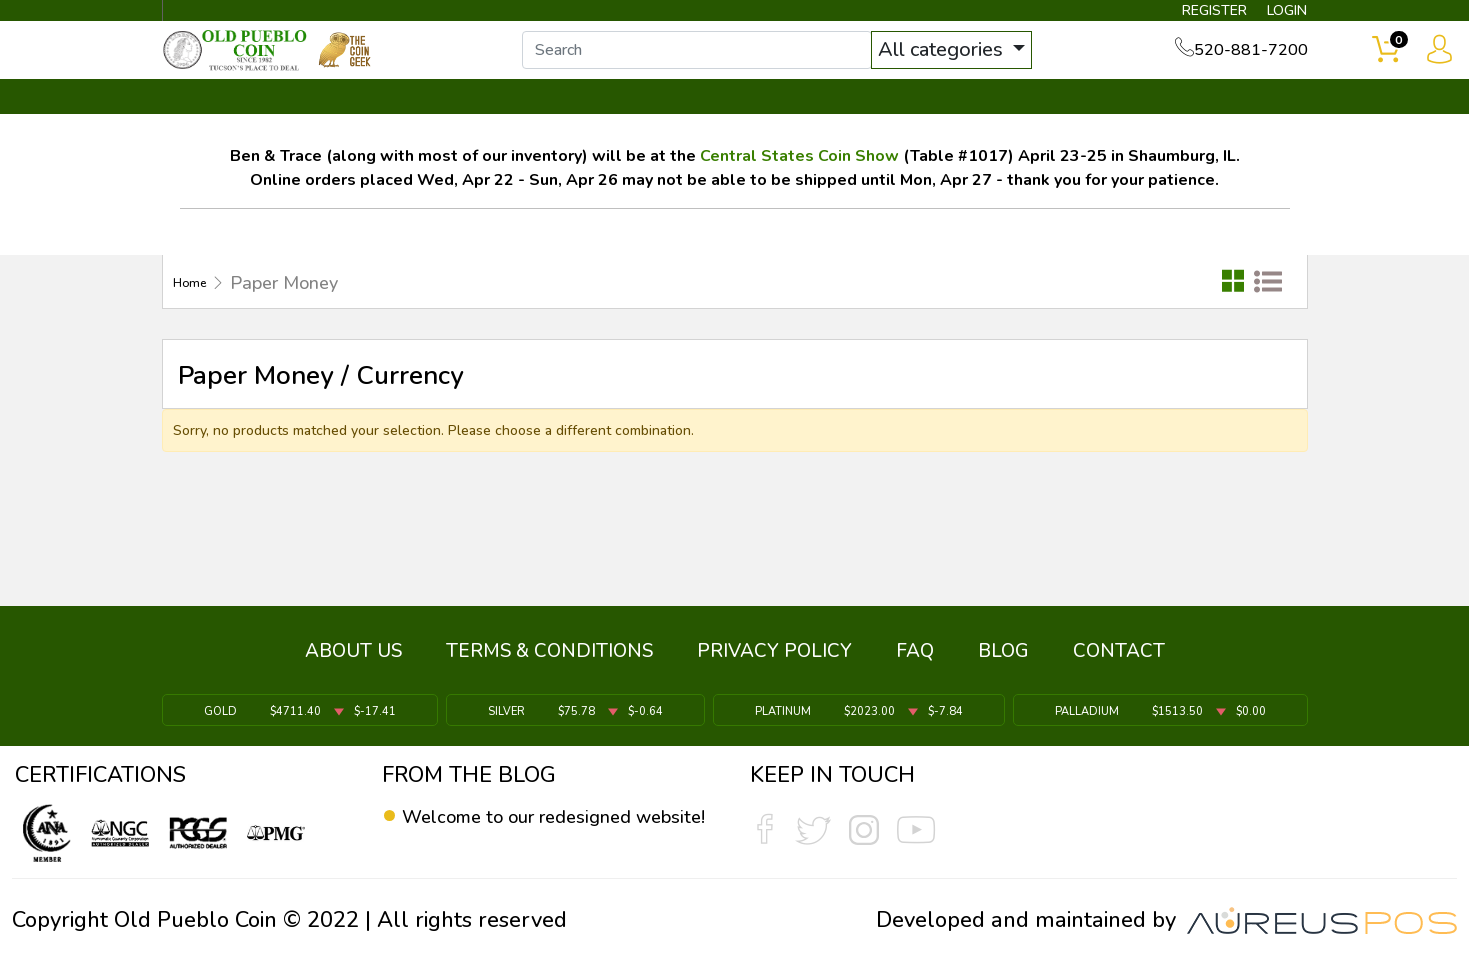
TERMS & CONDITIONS (549, 664)
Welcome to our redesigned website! (542, 831)
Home (197, 312)
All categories (979, 67)
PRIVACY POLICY (774, 664)
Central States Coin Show (799, 185)
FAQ (915, 664)
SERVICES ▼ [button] (981, 127)
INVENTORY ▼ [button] (378, 127)
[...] (733, 68)
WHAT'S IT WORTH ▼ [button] (589, 127)
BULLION (225, 127)
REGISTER (1179, 16)
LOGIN (1269, 16)
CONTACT (1240, 127)
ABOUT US (353, 664)
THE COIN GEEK (807, 127)
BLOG (1003, 664)
